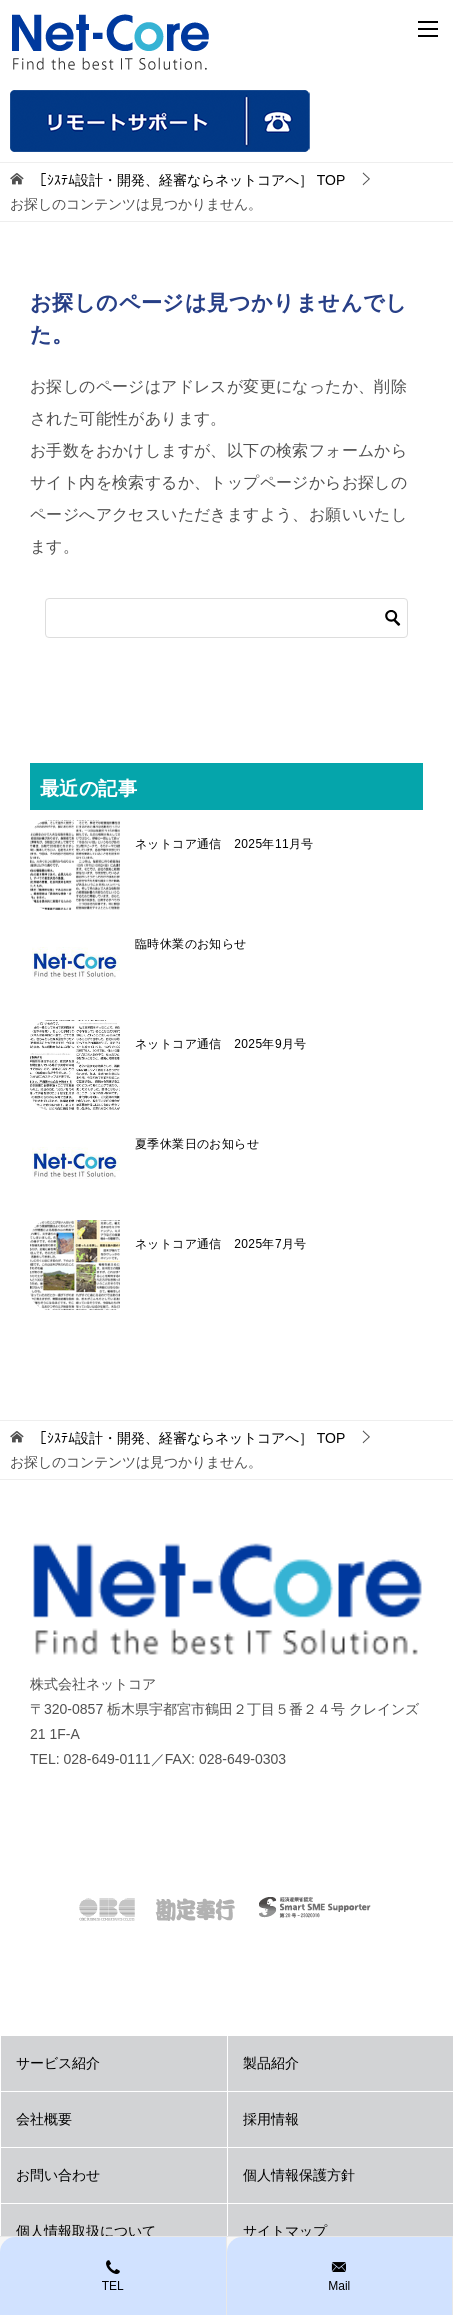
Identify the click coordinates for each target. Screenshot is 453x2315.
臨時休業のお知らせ (191, 944)
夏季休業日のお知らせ (197, 1144)
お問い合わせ (58, 2175)
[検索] (226, 618)
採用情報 (271, 2119)
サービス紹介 (58, 2063)
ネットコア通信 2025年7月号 (221, 1244)
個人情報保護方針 (299, 2175)
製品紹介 (271, 2063)
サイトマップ (285, 2231)
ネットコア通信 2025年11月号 (224, 844)
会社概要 (44, 2119)
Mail (340, 2275)
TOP (189, 180)
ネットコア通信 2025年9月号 (221, 1044)
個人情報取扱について (86, 2231)
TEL (113, 2275)
